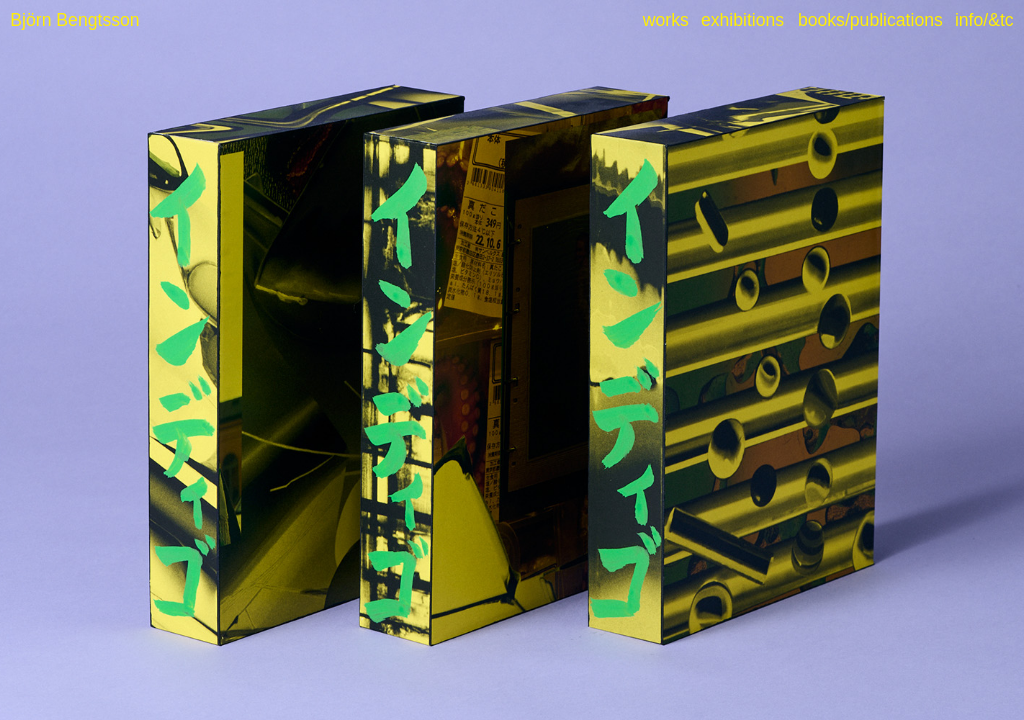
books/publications (870, 20)
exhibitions (742, 20)
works (666, 20)
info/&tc (984, 20)
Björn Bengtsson (74, 20)
